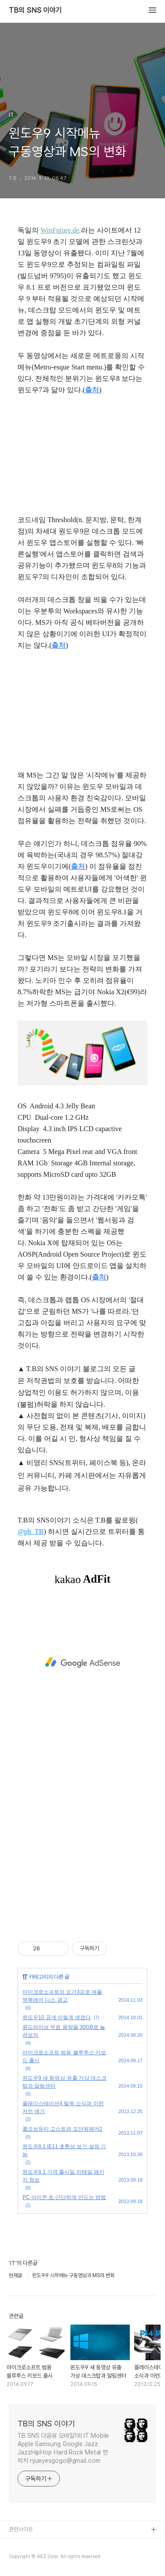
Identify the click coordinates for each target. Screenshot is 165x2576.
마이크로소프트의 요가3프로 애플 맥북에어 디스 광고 (62, 1996)
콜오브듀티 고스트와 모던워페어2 (62, 2129)
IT (25, 1977)
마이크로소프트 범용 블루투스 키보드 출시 (64, 2056)
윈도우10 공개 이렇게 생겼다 (56, 2017)
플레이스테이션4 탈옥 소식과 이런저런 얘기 (63, 2107)
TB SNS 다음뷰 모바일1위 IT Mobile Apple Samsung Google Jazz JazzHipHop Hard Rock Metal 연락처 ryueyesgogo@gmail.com (63, 2448)
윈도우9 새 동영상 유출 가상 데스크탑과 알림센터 (64, 2082)
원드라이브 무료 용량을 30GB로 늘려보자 (63, 2031)
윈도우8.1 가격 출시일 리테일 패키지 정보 (63, 2176)
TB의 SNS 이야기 (35, 10)
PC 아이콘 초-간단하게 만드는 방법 (64, 2197)
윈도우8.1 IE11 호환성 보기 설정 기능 (64, 2150)
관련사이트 (21, 2529)
